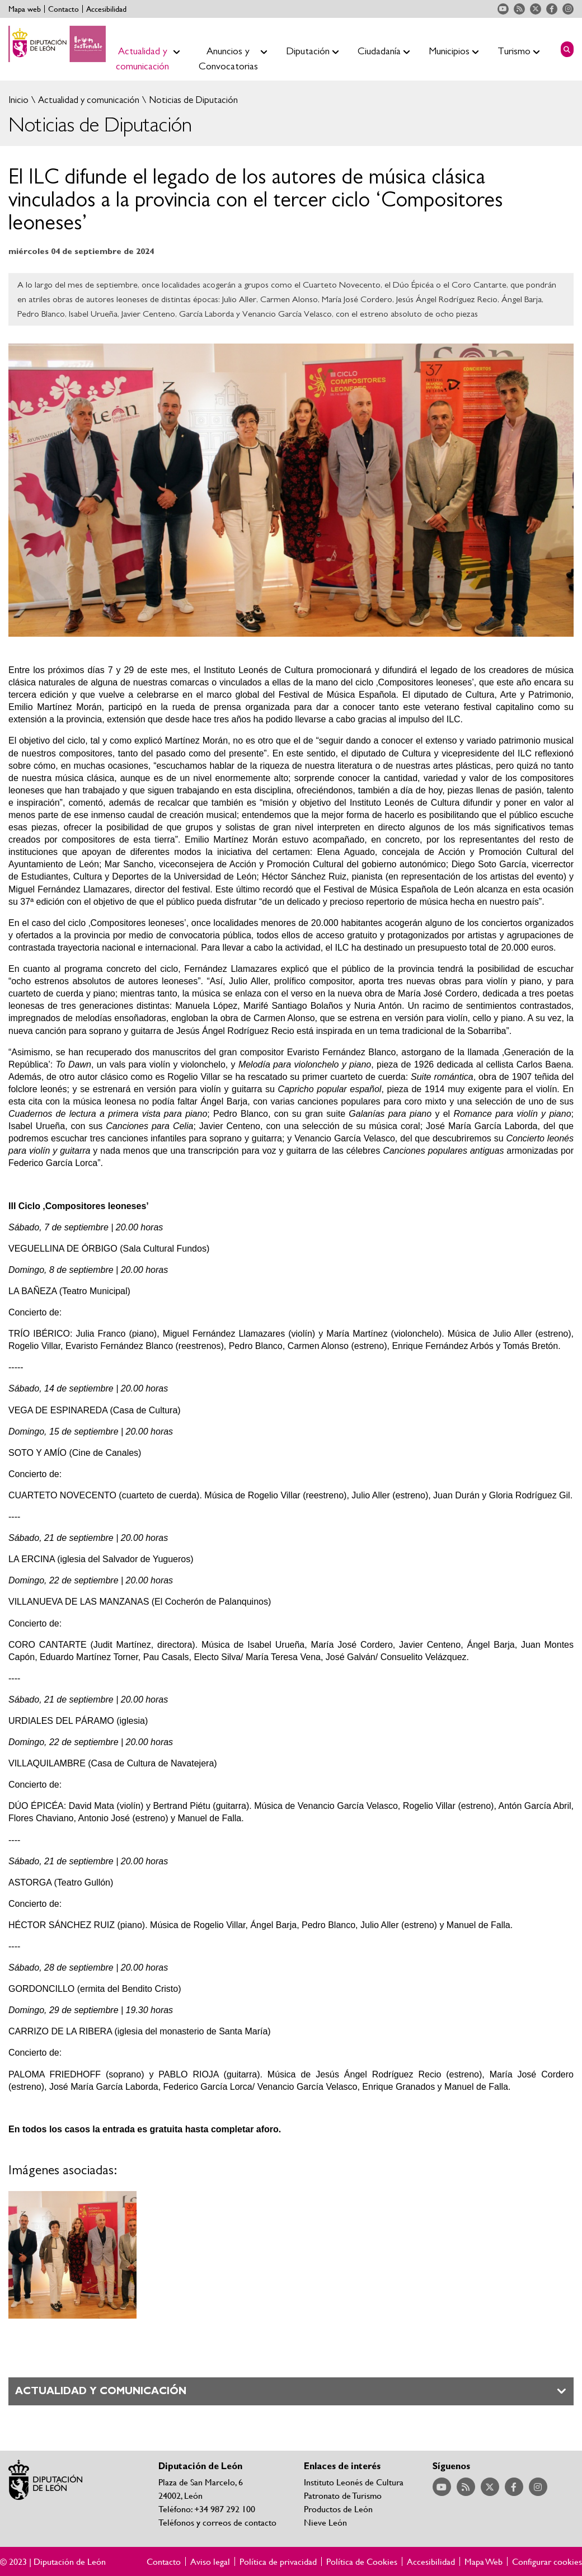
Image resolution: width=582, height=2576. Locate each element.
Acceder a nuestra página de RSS (519, 9)
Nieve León (325, 2522)
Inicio (18, 100)
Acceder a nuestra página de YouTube (503, 9)
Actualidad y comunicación (87, 100)
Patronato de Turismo (343, 2495)
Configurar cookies (547, 2561)
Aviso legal (210, 2561)
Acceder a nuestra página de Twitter (535, 9)
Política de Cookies (361, 2561)
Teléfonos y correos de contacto (217, 2522)
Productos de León (338, 2508)
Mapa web (24, 9)
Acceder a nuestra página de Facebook (551, 9)
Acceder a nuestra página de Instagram (568, 9)
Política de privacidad (278, 2561)
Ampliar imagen (72, 2255)
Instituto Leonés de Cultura (353, 2481)
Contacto (63, 9)
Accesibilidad (106, 9)
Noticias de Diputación (192, 100)
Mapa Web (483, 2561)
